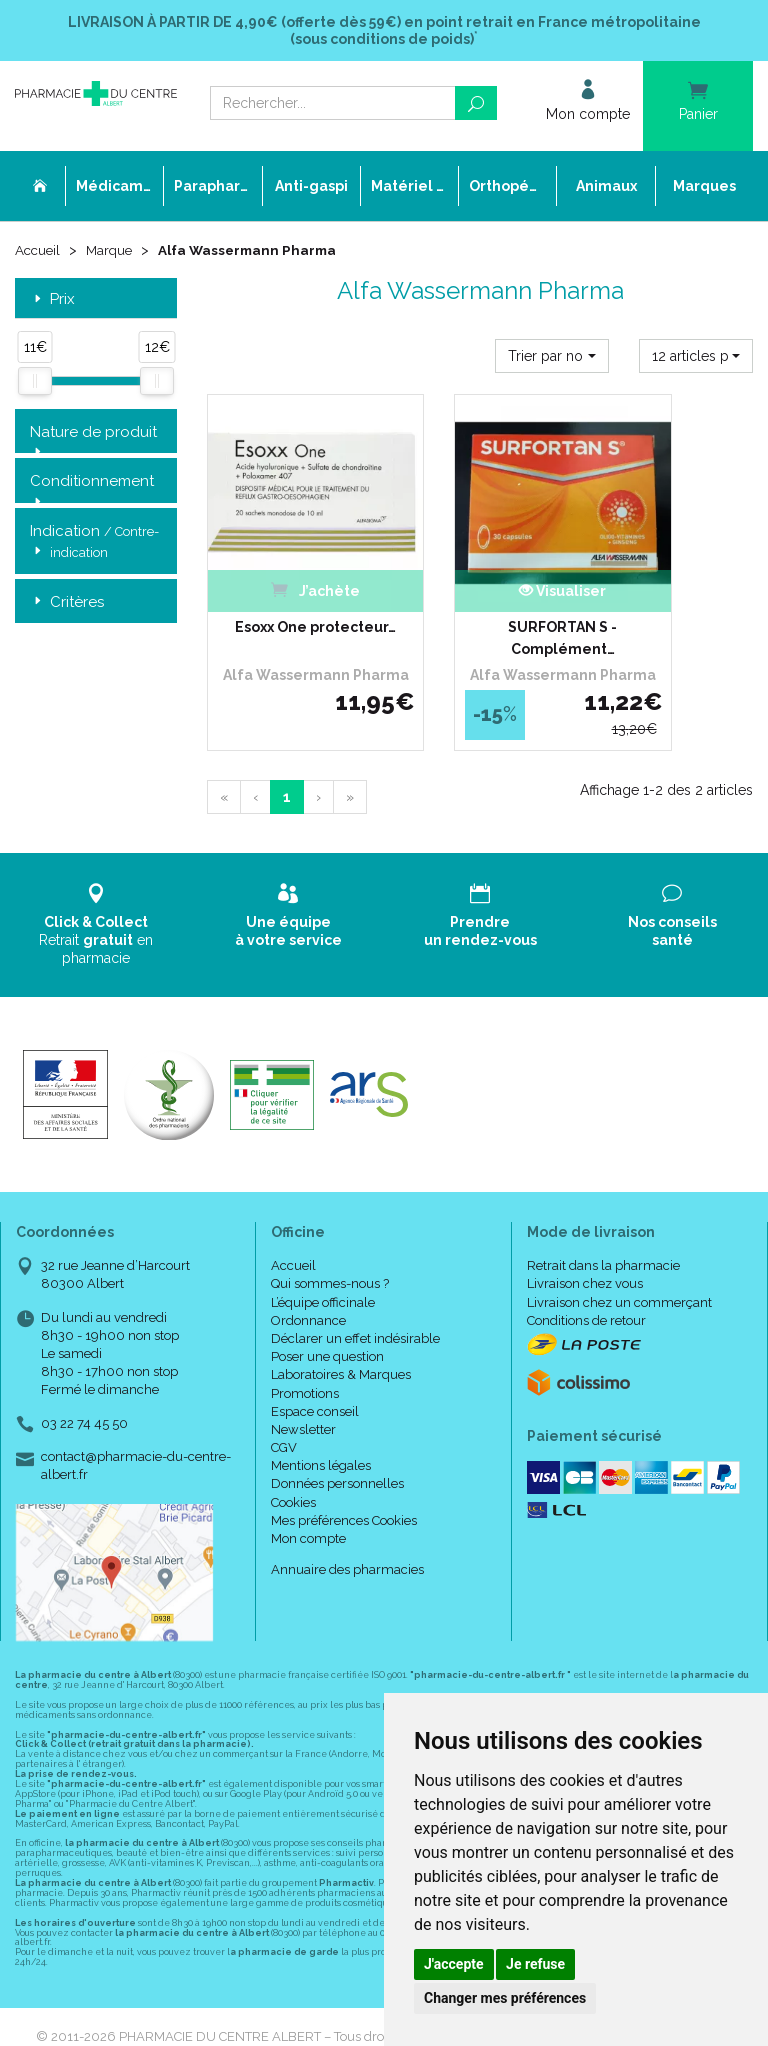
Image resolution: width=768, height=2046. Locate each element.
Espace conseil (315, 1372)
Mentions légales (321, 1427)
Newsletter (303, 1390)
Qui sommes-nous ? (330, 1245)
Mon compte (308, 1499)
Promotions (305, 1354)
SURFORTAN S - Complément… (480, 584)
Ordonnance (308, 1281)
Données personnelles (337, 1445)
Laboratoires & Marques (341, 1336)
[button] (552, 358)
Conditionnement (92, 484)
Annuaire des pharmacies (347, 1531)
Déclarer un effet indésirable (355, 1299)
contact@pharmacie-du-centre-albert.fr (136, 1426)
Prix (52, 301)
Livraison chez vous (585, 1245)
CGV (284, 1408)
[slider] (35, 383)
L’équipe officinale (323, 1263)
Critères (67, 604)
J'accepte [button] (454, 1964)
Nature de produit (93, 435)
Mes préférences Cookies (344, 1481)
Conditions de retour (586, 1281)
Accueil (39, 252)
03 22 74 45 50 (84, 1384)
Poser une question (327, 1318)
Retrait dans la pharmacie (603, 1227)
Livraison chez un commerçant (619, 1263)
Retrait (96, 885)
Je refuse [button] (535, 1964)
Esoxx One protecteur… (288, 584)
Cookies (293, 1463)
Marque (113, 252)
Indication (94, 545)
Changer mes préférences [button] (505, 1998)
